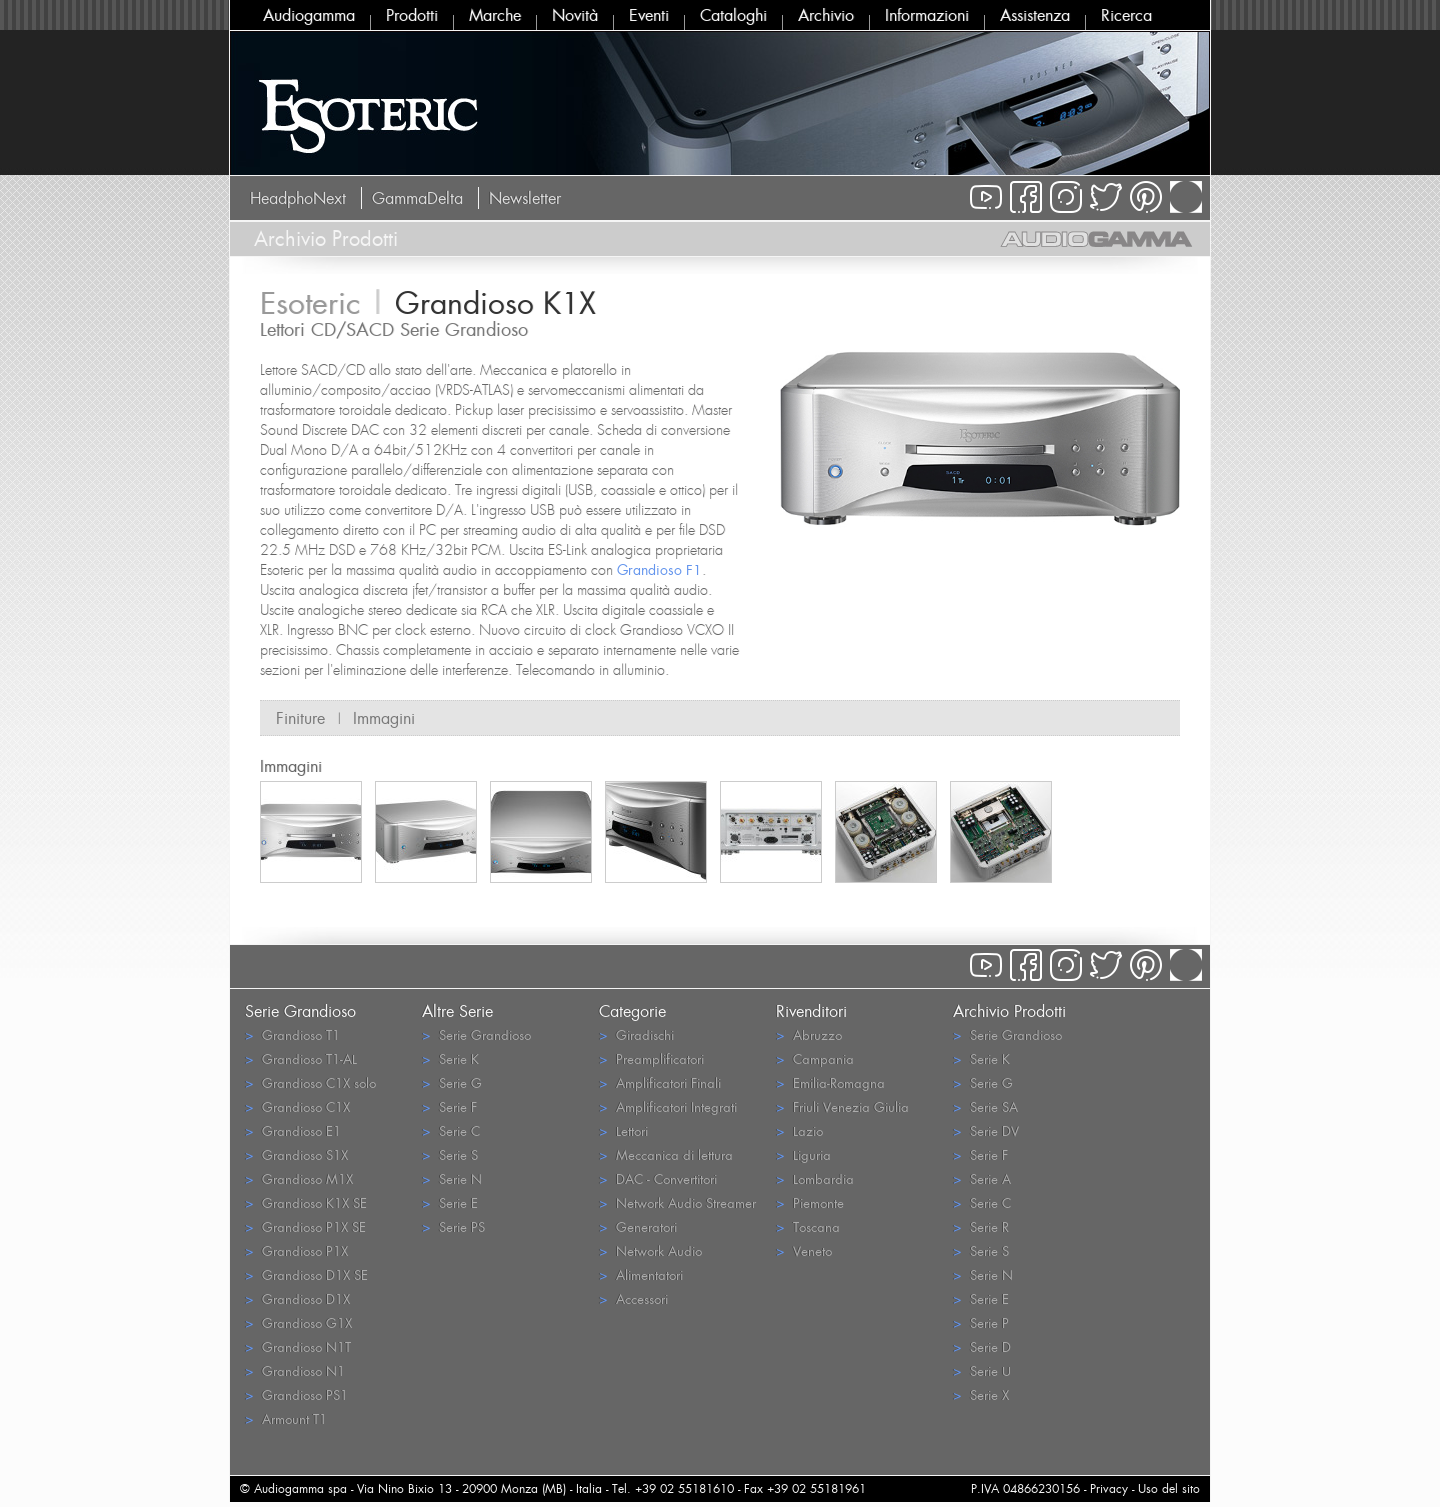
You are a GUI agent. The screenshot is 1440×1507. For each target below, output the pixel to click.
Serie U (982, 1370)
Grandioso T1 (292, 1034)
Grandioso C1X (297, 1106)
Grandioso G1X (298, 1322)
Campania (815, 1058)
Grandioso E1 (293, 1130)
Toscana (808, 1226)
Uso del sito (1169, 1488)
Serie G (452, 1082)
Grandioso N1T (298, 1346)
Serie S (450, 1154)
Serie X (981, 1394)
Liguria (803, 1154)
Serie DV (986, 1130)
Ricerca (1126, 15)
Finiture (300, 718)
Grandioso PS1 (296, 1394)
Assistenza (1035, 15)
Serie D (982, 1346)
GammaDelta (417, 198)
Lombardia (815, 1178)
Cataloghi (733, 15)
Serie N (452, 1178)
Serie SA (985, 1106)
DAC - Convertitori (658, 1178)
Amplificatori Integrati (668, 1106)
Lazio (799, 1130)
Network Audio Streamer (677, 1202)
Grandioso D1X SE (306, 1274)
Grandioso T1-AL (301, 1058)
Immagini (384, 718)
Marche (495, 15)
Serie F (449, 1106)
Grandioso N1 (295, 1370)
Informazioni (927, 15)
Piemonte (810, 1202)
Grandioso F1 (659, 569)
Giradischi (636, 1034)
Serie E (450, 1202)
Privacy (1109, 1488)
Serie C (451, 1130)
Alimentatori (641, 1274)
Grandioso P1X (296, 1250)
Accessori (633, 1298)
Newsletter (525, 198)
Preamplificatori (651, 1058)
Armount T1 (286, 1418)
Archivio (826, 15)
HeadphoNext (298, 198)
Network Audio (650, 1250)
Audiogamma (309, 15)
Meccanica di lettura (666, 1154)
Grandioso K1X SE (306, 1202)
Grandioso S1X (296, 1154)
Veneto (804, 1250)
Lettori (623, 1130)
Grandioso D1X (297, 1298)
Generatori (638, 1226)
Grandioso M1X (299, 1178)
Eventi (649, 15)
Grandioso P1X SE (305, 1226)
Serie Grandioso (476, 1034)
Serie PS (453, 1226)
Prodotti (412, 15)
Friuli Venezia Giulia (842, 1106)
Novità (575, 15)
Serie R (981, 1226)
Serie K (450, 1058)
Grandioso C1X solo (310, 1082)
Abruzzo (809, 1034)
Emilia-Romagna (830, 1082)
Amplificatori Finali (660, 1082)
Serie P (981, 1322)
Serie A (982, 1178)
